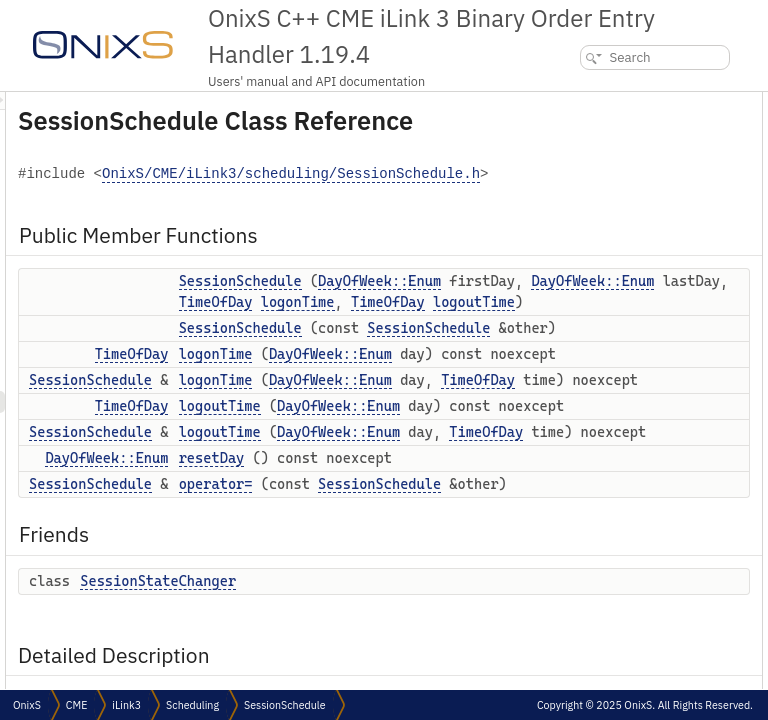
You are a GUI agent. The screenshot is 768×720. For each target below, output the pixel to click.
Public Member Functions (616, 102)
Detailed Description (599, 344)
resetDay (585, 256)
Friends (565, 300)
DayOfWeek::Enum (498, 351)
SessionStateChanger (618, 322)
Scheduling (192, 705)
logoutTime (470, 498)
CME (76, 705)
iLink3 (126, 705)
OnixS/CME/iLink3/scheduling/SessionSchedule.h (465, 223)
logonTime (466, 456)
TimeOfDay (466, 435)
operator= (588, 278)
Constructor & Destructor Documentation (655, 366)
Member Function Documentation (635, 432)
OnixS (27, 705)
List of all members (596, 630)
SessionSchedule (490, 330)
